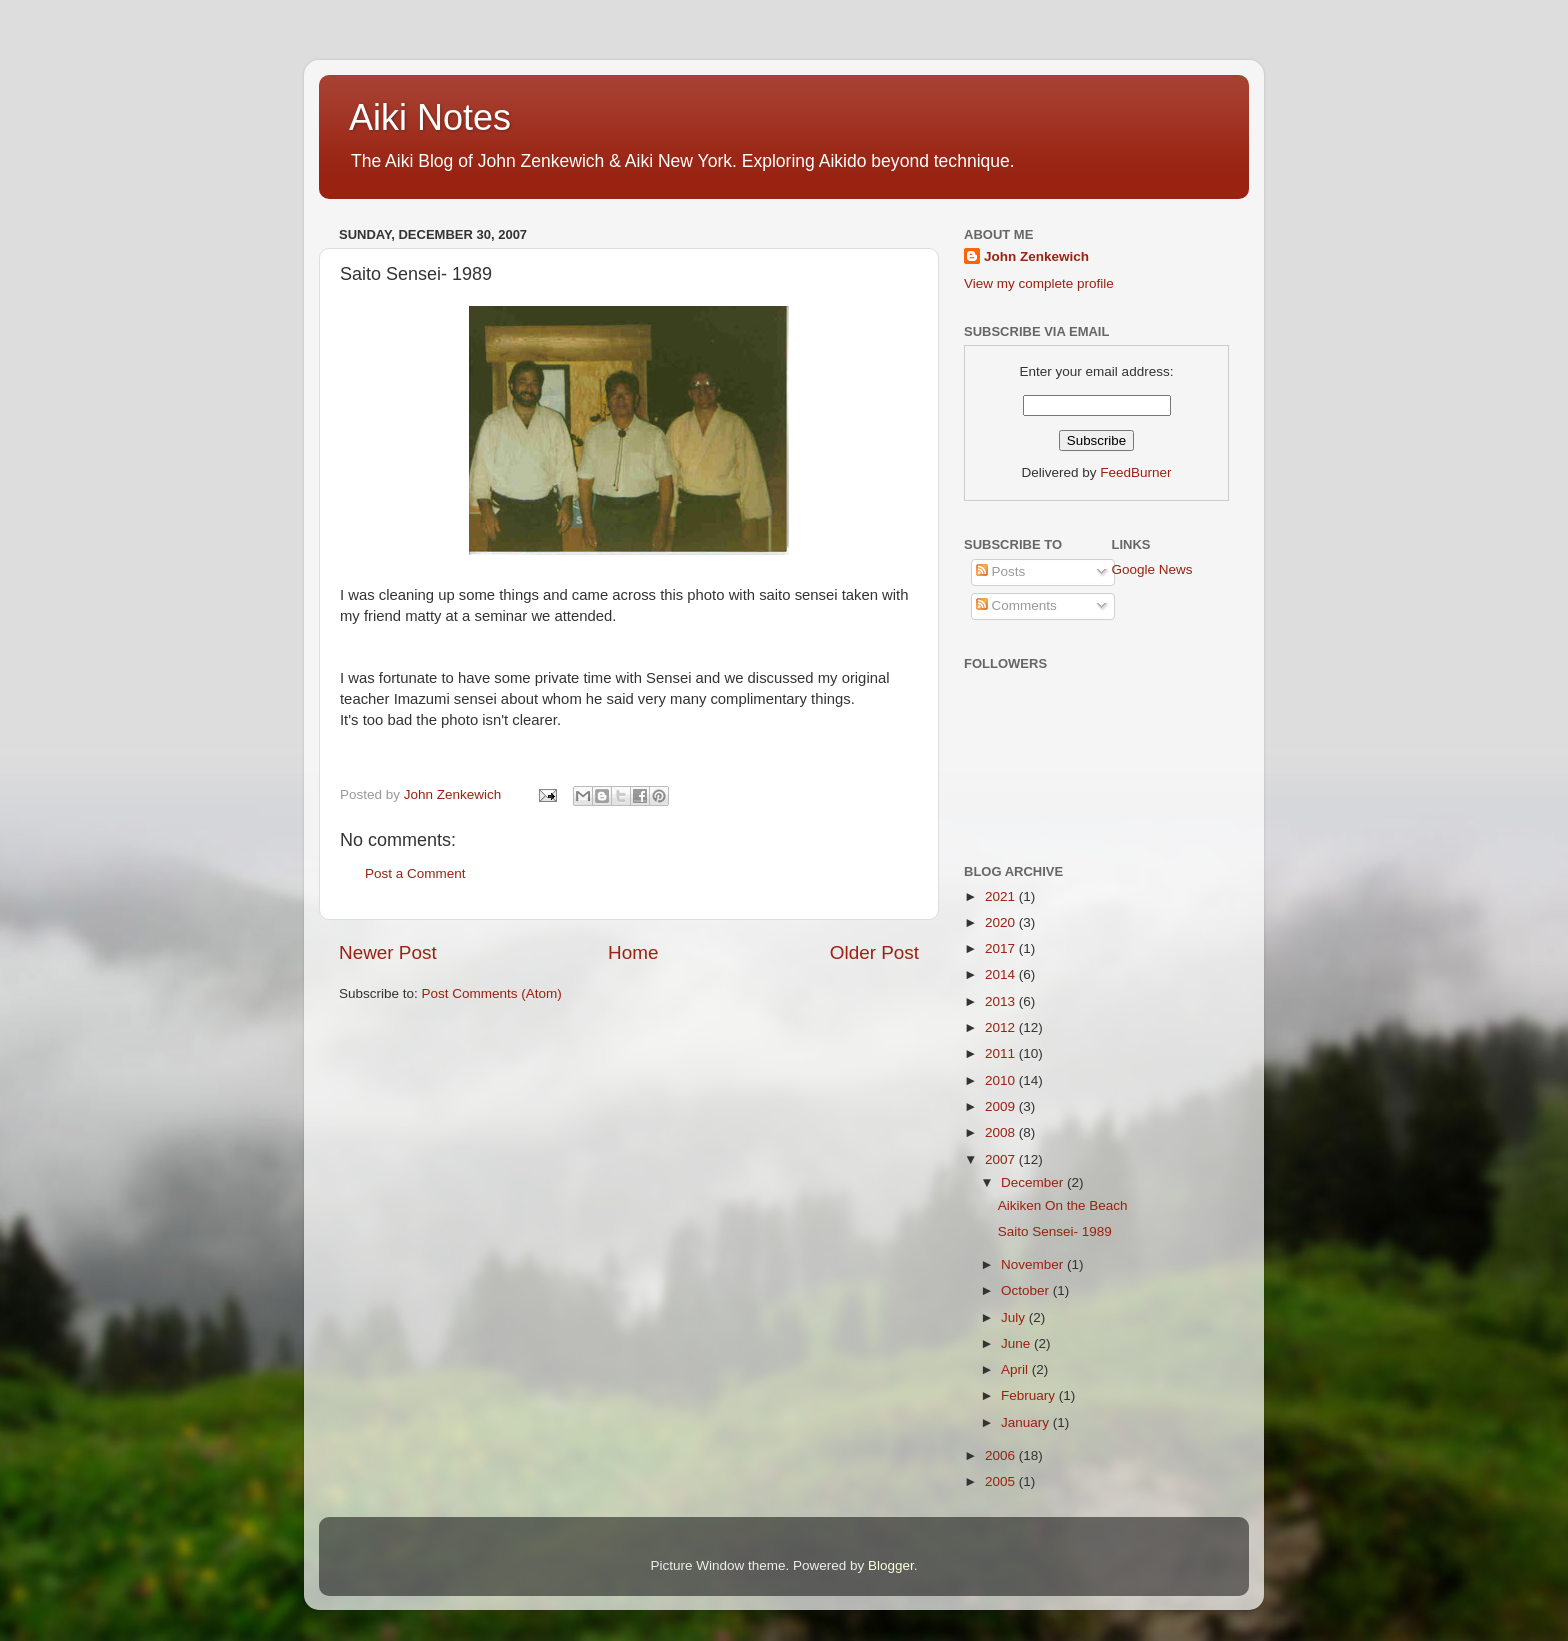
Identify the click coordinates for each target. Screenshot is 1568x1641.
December (1034, 1182)
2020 (1002, 922)
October (1027, 1290)
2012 (1002, 1027)
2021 (1002, 896)
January (1027, 1422)
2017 (1002, 948)
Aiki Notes (430, 117)
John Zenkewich (1036, 256)
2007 (1002, 1159)
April (1016, 1369)
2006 (1002, 1455)
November (1034, 1264)
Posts (1001, 571)
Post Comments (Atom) (492, 993)
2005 (1002, 1481)
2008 (1002, 1132)
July (1015, 1317)
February (1030, 1395)
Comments (1016, 605)
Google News (1152, 569)
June (1017, 1343)
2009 (1002, 1106)
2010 (1002, 1080)
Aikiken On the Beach (1063, 1205)
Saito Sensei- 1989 (1055, 1231)
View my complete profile (1039, 283)
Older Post (874, 952)
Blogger (891, 1565)
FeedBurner (1135, 472)
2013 (1002, 1001)
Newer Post (388, 952)
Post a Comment (415, 873)
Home (633, 952)
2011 (1002, 1053)
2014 (1002, 974)
